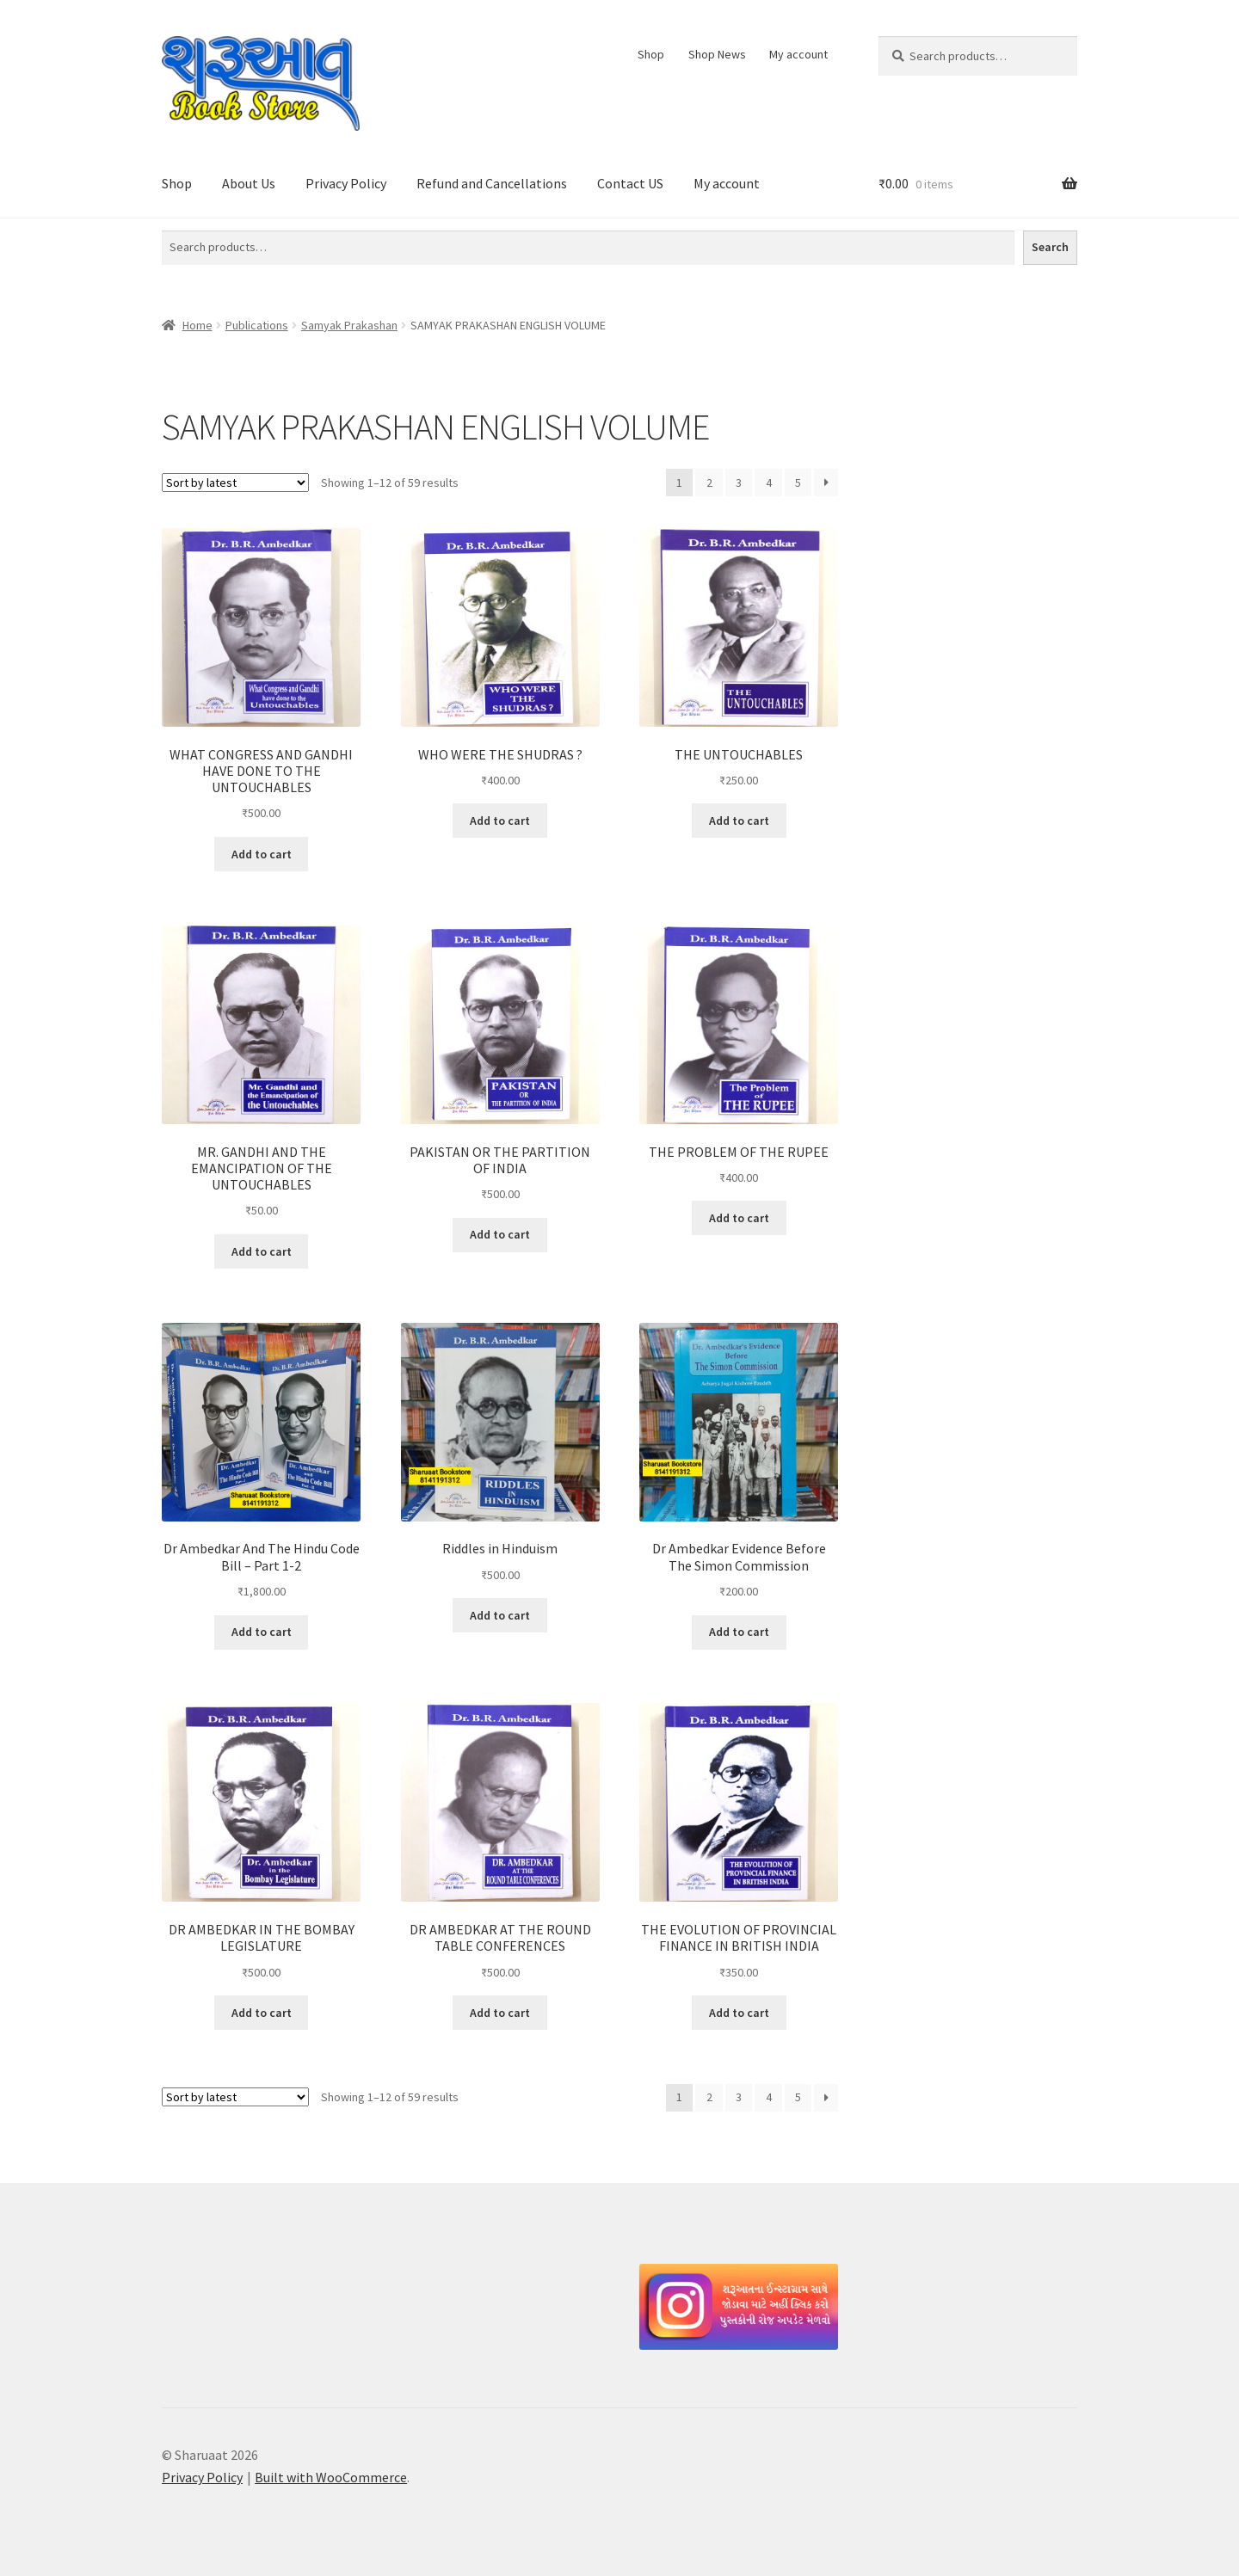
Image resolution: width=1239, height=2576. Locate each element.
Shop (651, 54)
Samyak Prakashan (349, 325)
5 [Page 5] (798, 482)
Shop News (717, 54)
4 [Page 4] (769, 482)
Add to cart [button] (261, 854)
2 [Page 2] (709, 482)
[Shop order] (235, 482)
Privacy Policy (345, 183)
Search (1050, 247)
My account (798, 54)
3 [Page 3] (739, 482)
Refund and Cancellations (491, 183)
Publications (256, 325)
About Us (248, 183)
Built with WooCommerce (331, 2477)
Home (197, 325)
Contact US (630, 183)
